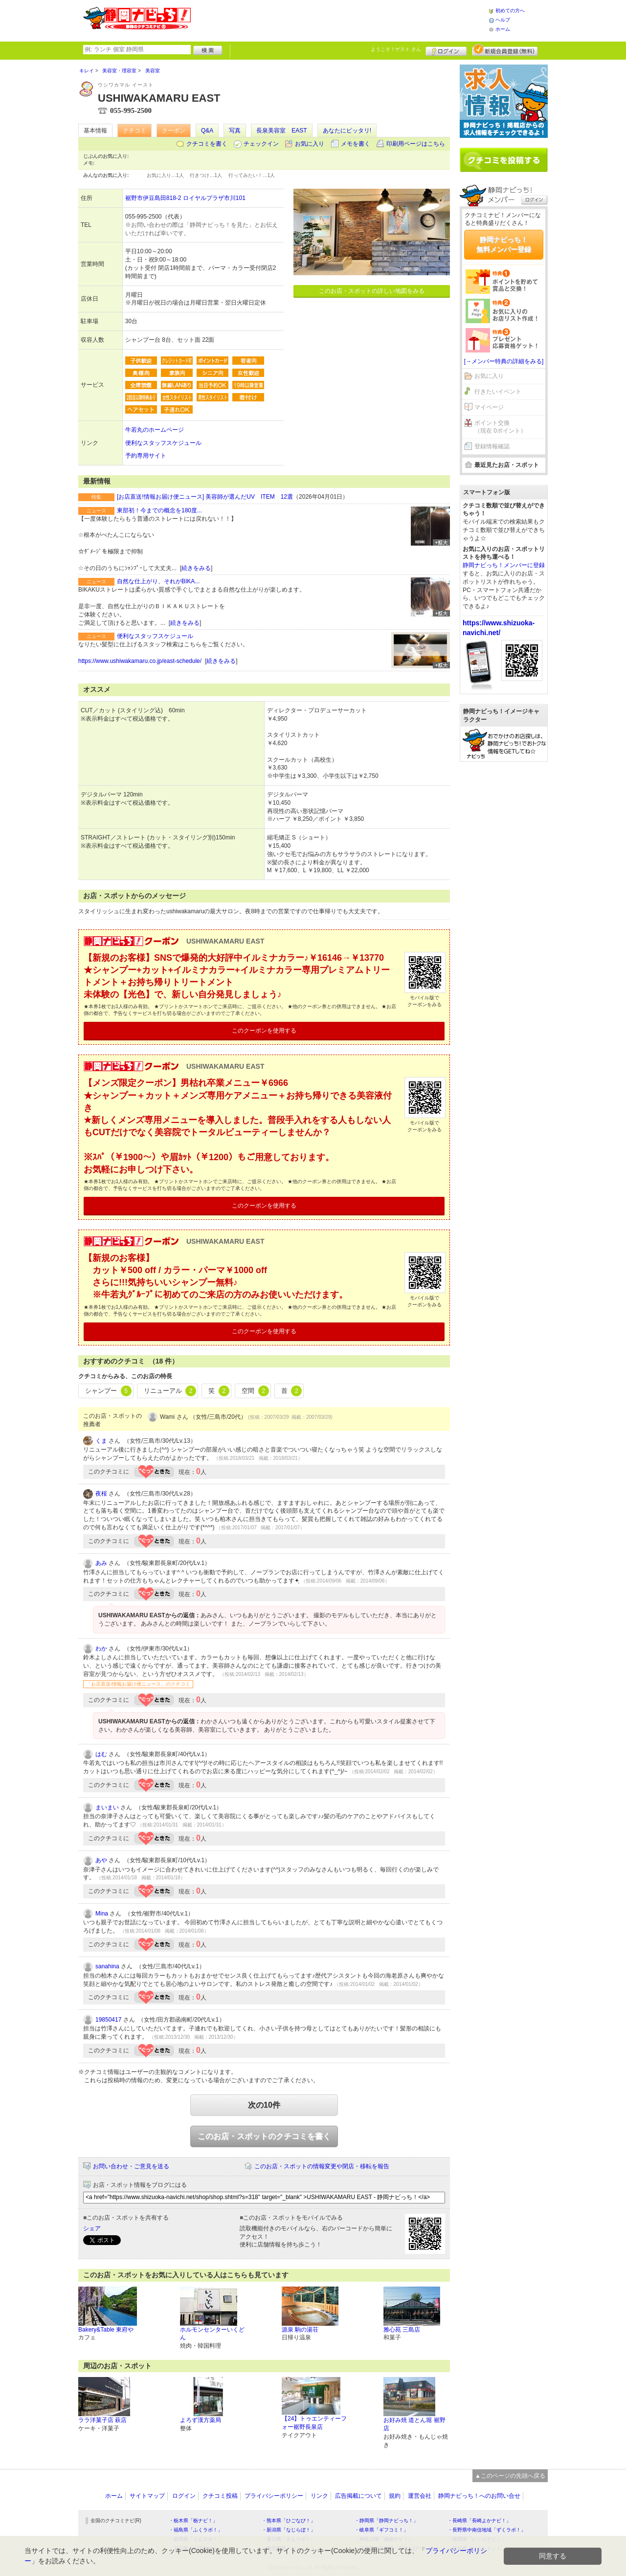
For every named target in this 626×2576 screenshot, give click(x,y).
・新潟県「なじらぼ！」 (288, 2529)
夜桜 (101, 1493)
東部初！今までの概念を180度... (159, 510)
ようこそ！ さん (396, 49)
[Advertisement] (339, 19)
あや (101, 1860)
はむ (101, 1754)
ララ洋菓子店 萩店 (102, 2420)
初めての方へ (510, 10)
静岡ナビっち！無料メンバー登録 (503, 244)
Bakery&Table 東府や (106, 2329)
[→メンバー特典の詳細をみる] (504, 361)
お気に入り (309, 143)
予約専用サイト (145, 455)
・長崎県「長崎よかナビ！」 (479, 2520)
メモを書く (355, 143)
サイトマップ (147, 2495)
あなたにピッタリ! (347, 130)
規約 (395, 2495)
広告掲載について (358, 2495)
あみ (101, 1563)
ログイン (446, 50)
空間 (255, 1391)
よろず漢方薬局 (200, 2420)
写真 (235, 130)
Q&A (207, 130)
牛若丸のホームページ (154, 429)
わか (101, 1648)
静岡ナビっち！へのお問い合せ (479, 2495)
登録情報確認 (492, 446)
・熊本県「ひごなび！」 (288, 2520)
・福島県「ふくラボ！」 (196, 2529)
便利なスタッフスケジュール (163, 443)
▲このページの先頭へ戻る (510, 2475)
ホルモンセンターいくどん (212, 2333)
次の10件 (264, 2105)
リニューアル (170, 1391)
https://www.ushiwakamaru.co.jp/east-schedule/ (139, 661)
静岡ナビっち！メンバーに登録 (504, 565)
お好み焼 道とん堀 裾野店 (414, 2424)
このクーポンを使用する (264, 1030)
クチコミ (134, 130)
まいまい (107, 1807)
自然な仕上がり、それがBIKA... (158, 581)
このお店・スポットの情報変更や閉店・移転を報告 (321, 2166)
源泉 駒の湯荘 (300, 2329)
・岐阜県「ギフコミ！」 (381, 2529)
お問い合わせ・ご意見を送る (131, 2166)
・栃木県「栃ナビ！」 (193, 2520)
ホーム (502, 29)
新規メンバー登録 (505, 50)
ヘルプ (502, 19)
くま (101, 1440)
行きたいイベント (497, 391)
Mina (101, 1913)
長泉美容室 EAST (281, 130)
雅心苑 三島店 (401, 2329)
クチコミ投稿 (220, 2495)
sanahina (107, 1966)
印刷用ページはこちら (415, 143)
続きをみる (196, 568)
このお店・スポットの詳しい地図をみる (372, 290)
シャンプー (108, 1391)
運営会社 (419, 2495)
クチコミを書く (206, 143)
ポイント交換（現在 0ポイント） (500, 427)
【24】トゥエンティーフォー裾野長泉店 (314, 2422)
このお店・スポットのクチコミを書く (264, 2136)
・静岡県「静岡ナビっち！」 (386, 2520)
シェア (92, 2228)
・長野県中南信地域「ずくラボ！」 (486, 2529)
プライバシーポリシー (274, 2495)
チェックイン (261, 143)
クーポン (173, 130)
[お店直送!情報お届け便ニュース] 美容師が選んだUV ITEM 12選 (205, 496)
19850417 (108, 2019)
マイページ (489, 407)
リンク (319, 2495)
